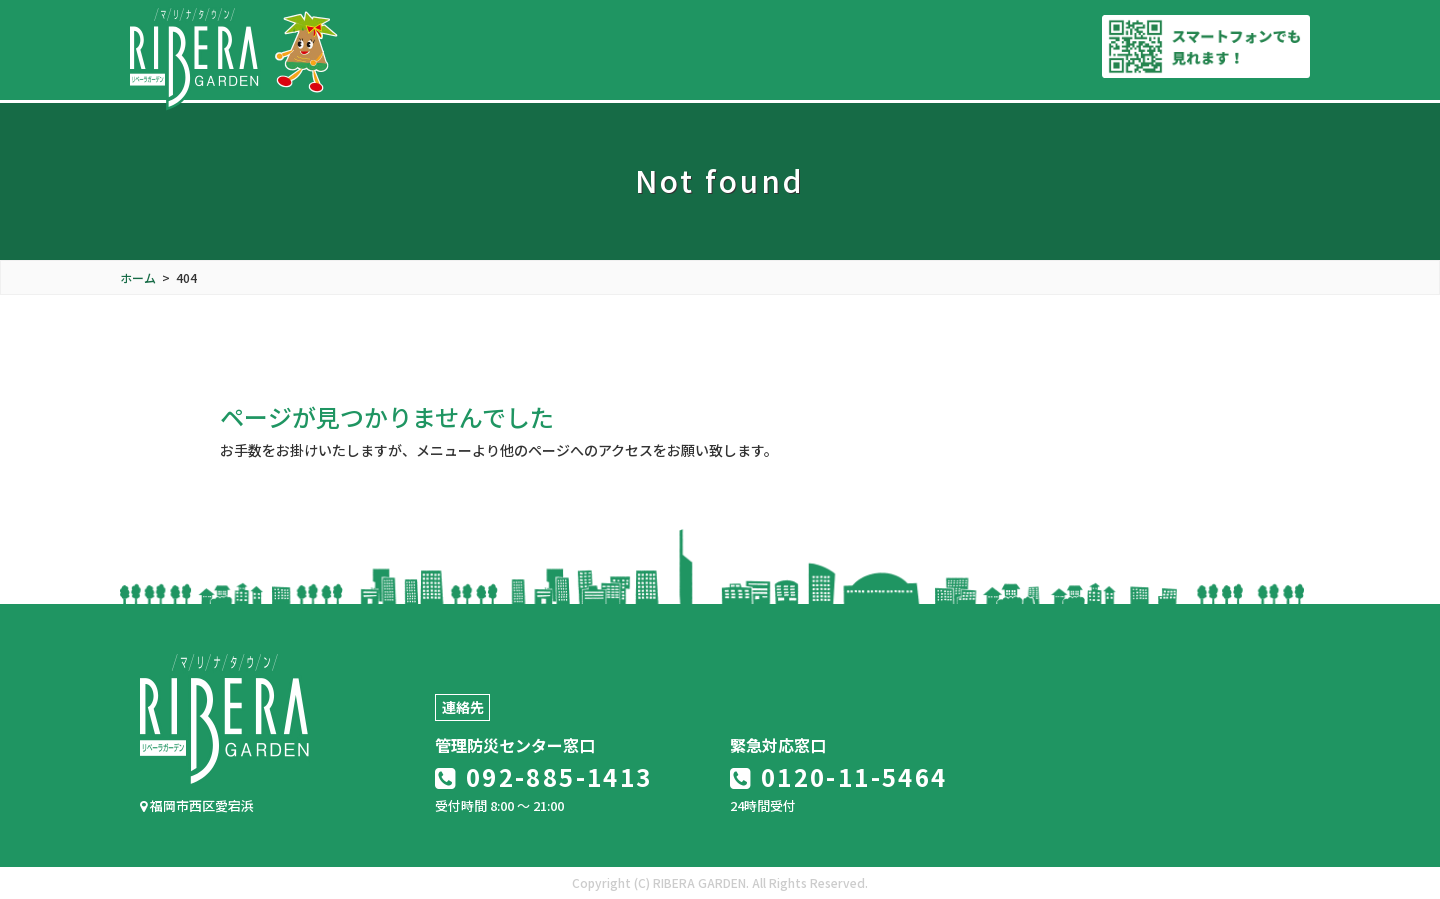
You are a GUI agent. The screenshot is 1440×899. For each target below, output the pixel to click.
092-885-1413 (544, 776)
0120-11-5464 (839, 776)
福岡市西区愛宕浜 (197, 805)
